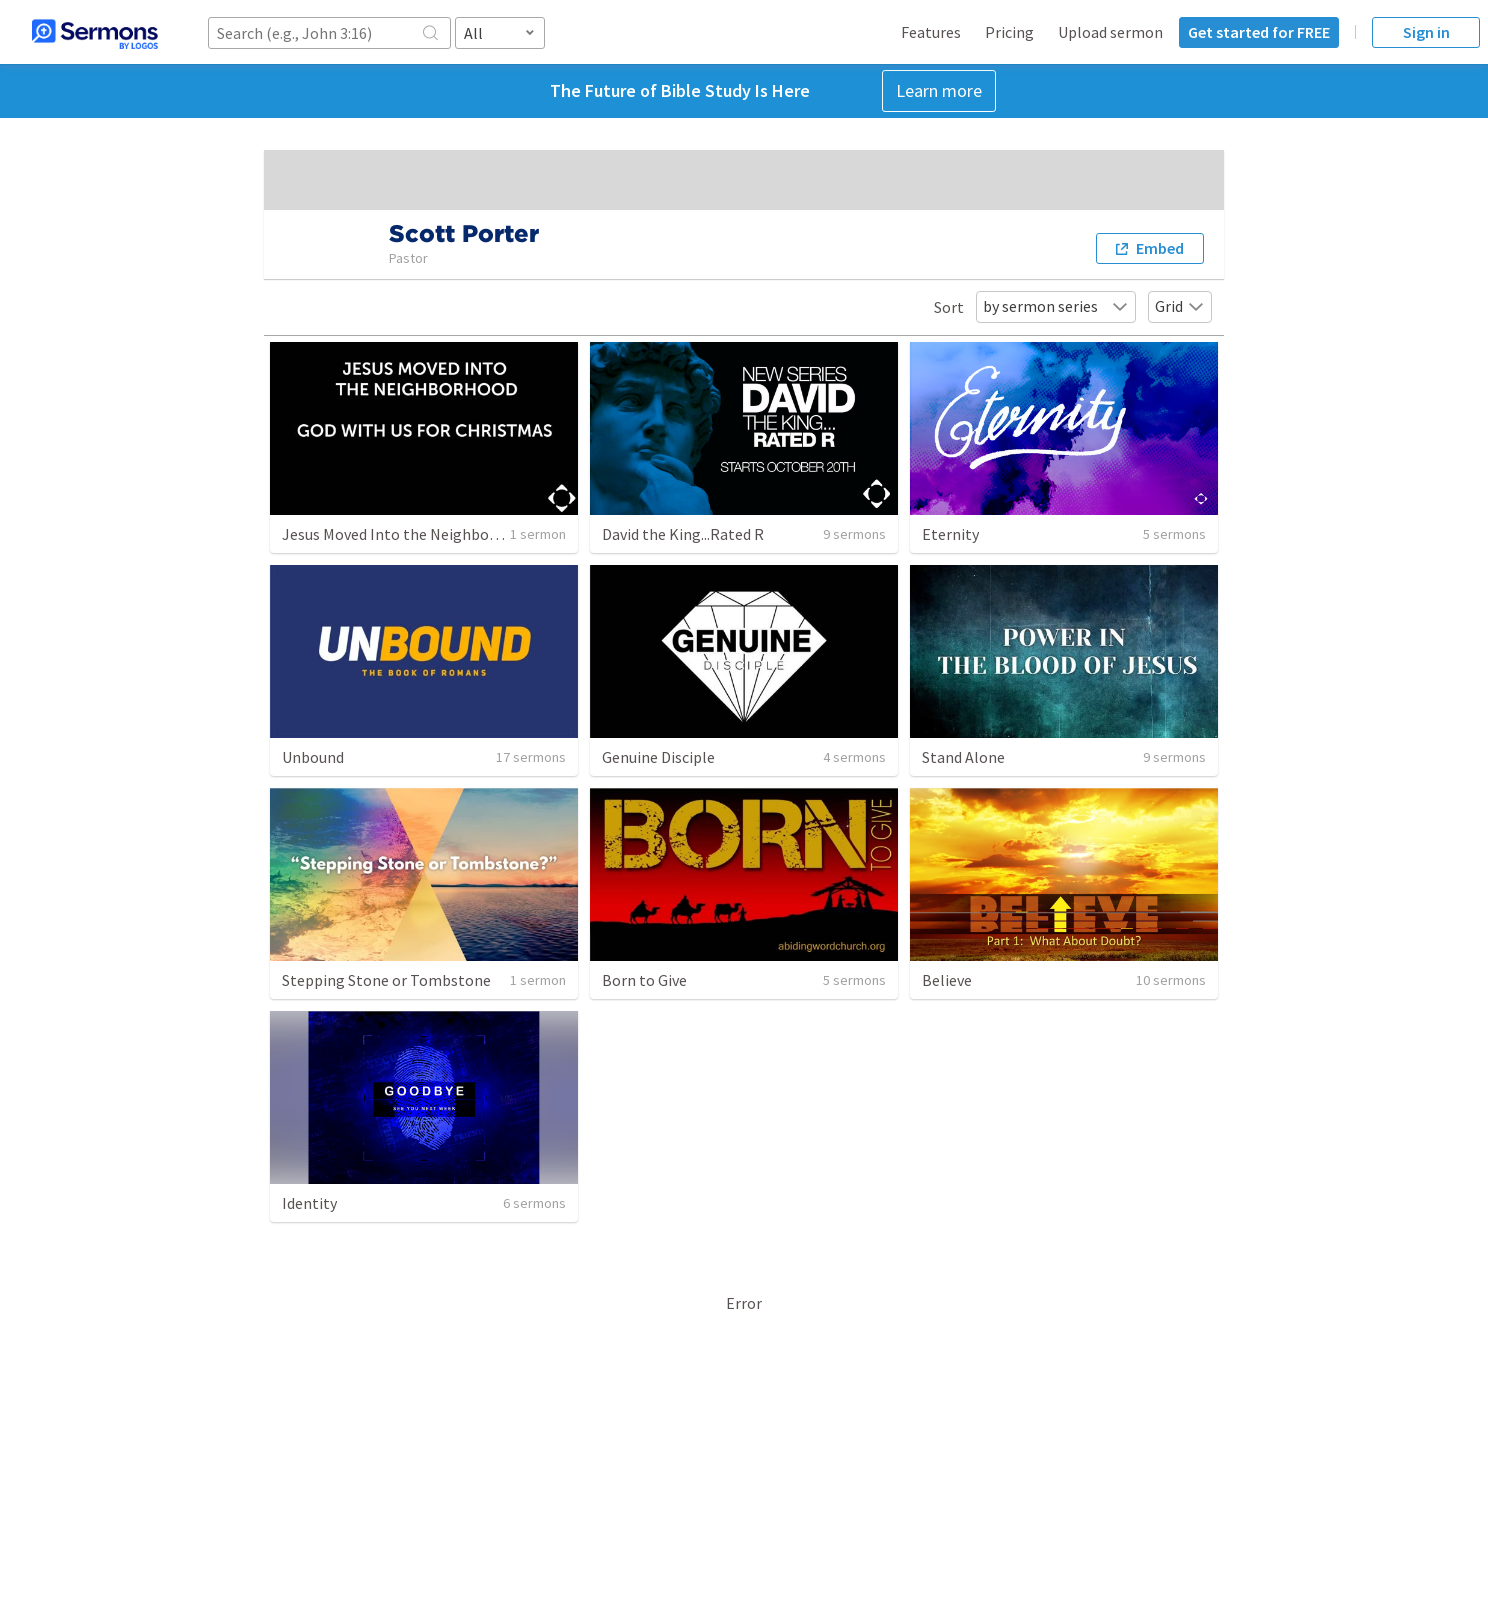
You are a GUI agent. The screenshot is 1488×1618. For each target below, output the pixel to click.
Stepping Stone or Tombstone (386, 980)
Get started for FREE (1259, 32)
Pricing (1009, 32)
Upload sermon (1110, 32)
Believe (947, 980)
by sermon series (1056, 306)
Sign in (1426, 32)
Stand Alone (963, 757)
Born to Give (644, 980)
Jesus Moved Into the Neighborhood (406, 534)
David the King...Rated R (683, 534)
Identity (309, 1203)
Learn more (939, 90)
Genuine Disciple (658, 757)
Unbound (313, 757)
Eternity (950, 534)
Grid (1180, 306)
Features (931, 32)
